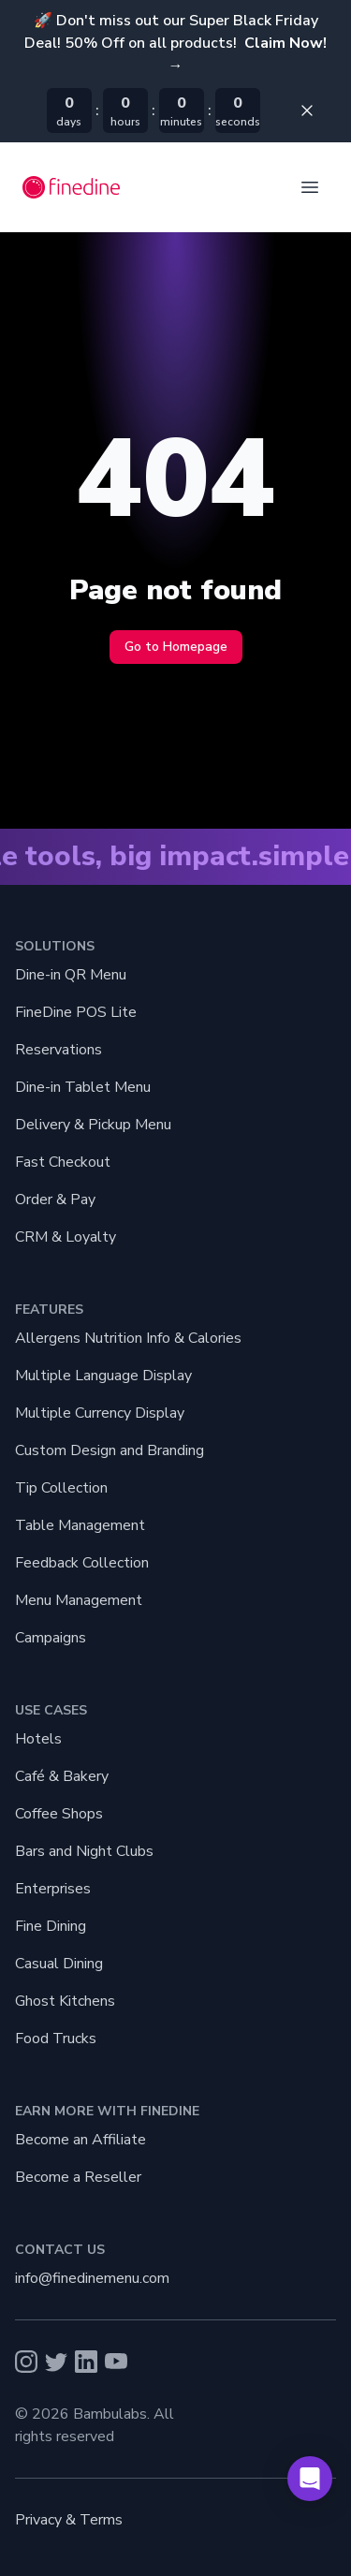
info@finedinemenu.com (92, 2278)
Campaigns (50, 1637)
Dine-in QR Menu (70, 974)
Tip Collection (61, 1488)
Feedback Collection (82, 1563)
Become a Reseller (78, 2177)
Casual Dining (59, 1963)
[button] (309, 2478)
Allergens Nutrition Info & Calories (128, 1338)
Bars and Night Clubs (84, 1851)
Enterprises (53, 1888)
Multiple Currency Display (99, 1413)
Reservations (58, 1049)
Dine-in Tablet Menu (83, 1087)
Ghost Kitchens (65, 2001)
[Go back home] (71, 187)
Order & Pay (55, 1199)
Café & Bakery (62, 1776)
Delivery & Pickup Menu (93, 1124)
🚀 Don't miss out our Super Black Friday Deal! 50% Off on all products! (175, 43)
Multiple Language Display (103, 1375)
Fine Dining (50, 1926)
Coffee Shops (59, 1813)
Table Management (80, 1525)
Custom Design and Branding (109, 1450)
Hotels (38, 1739)
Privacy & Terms (69, 2520)
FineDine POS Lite (76, 1012)
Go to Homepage (175, 646)
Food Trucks (55, 2038)
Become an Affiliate (80, 2139)
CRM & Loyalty (65, 1237)
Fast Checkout (62, 1162)
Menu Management (78, 1600)
